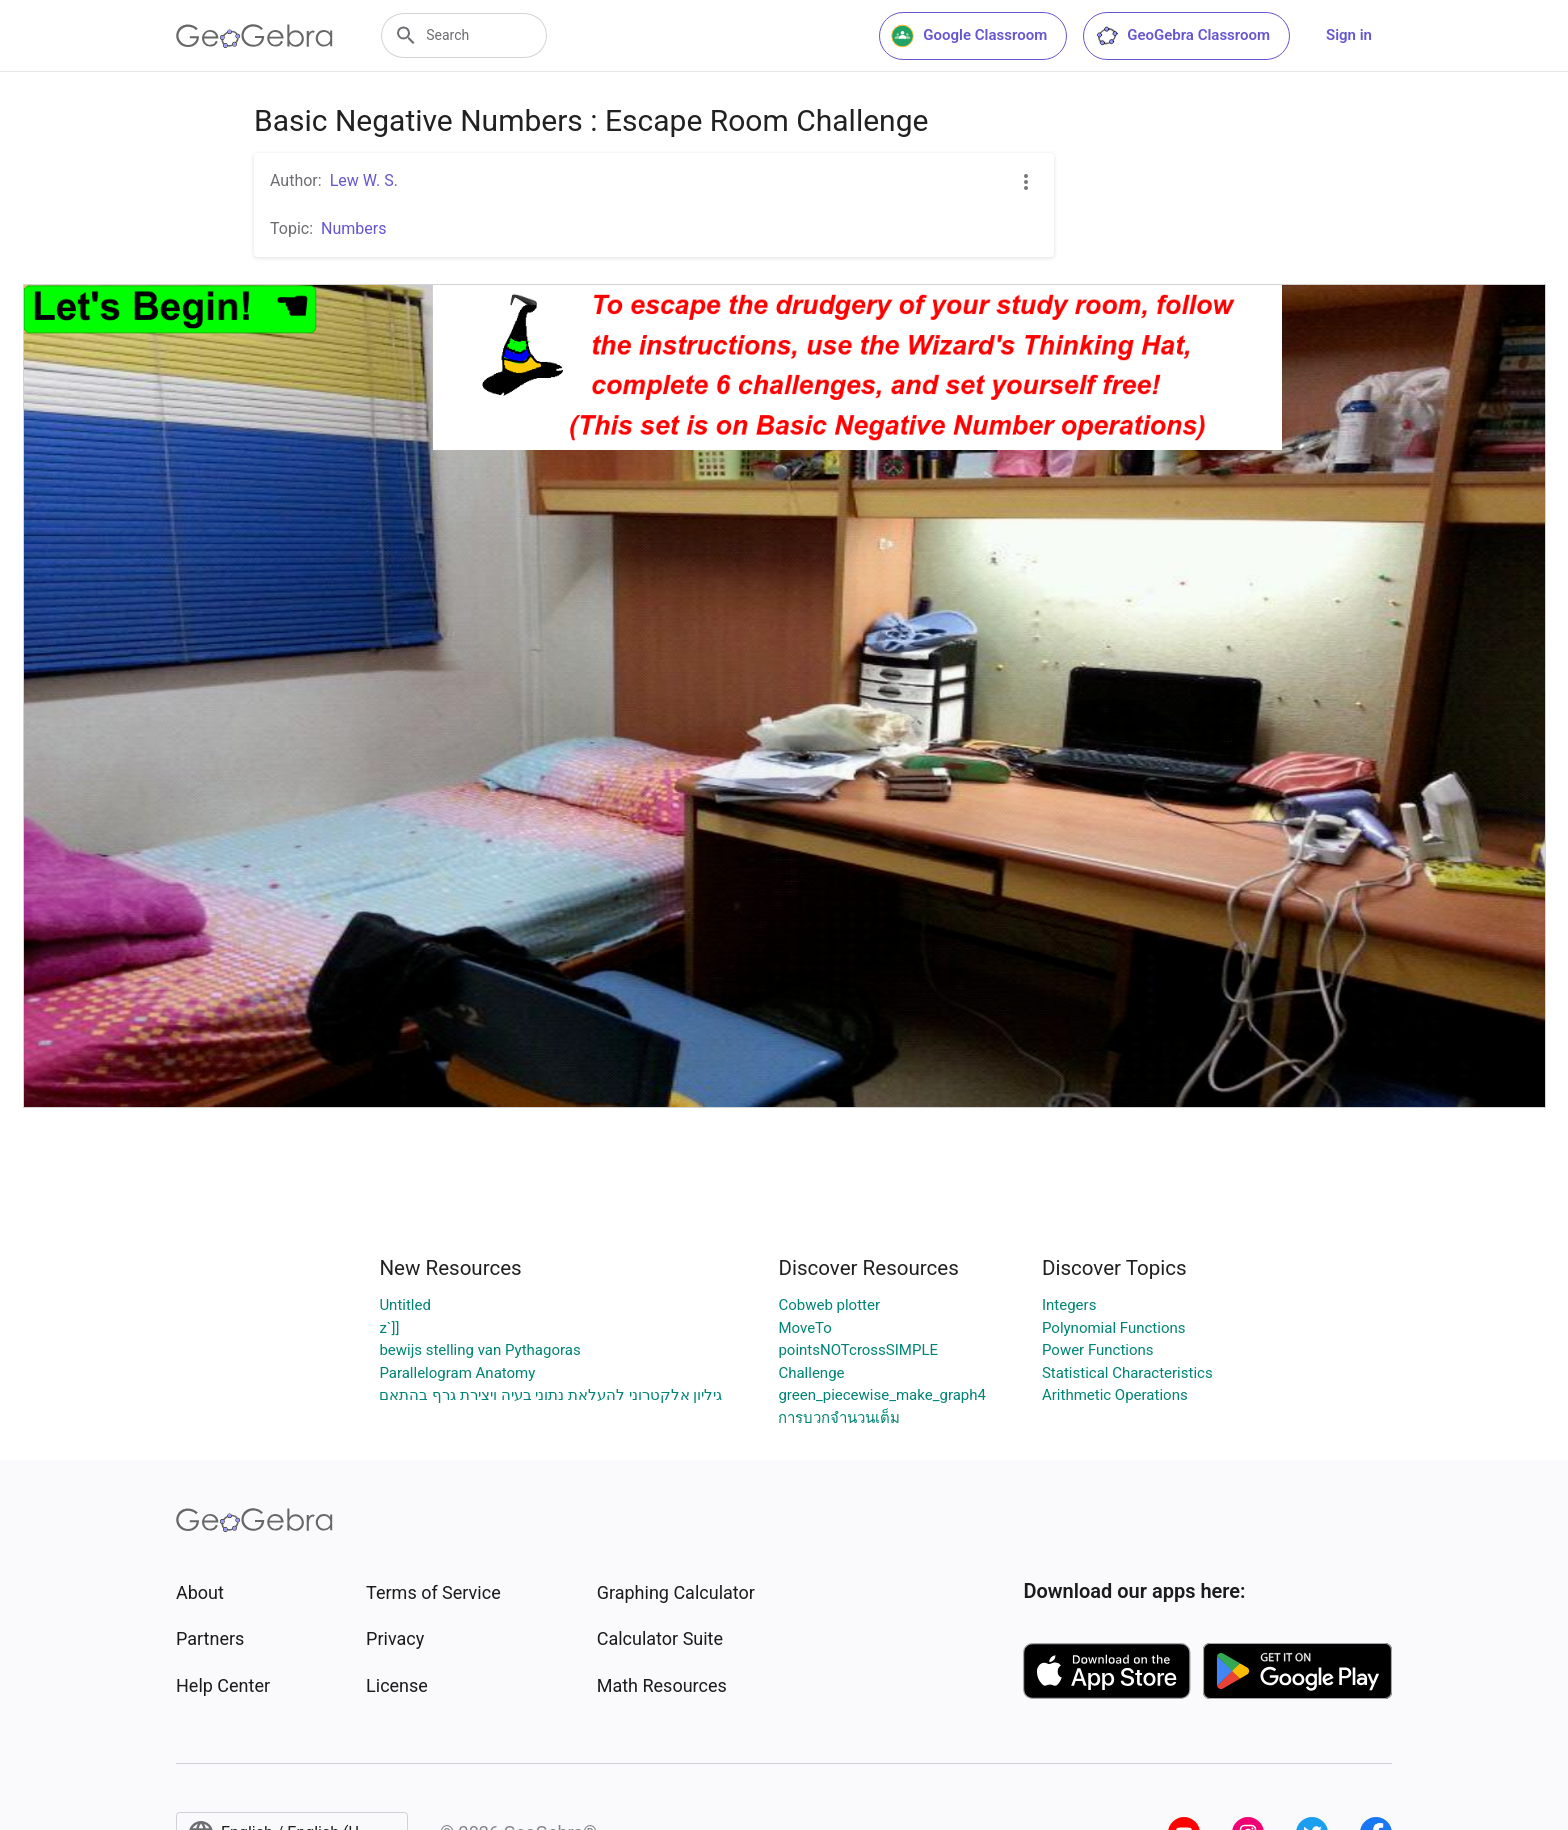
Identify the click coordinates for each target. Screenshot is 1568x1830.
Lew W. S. (364, 180)
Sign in (1349, 35)
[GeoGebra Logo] (254, 36)
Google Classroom (969, 36)
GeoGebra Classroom (1182, 36)
